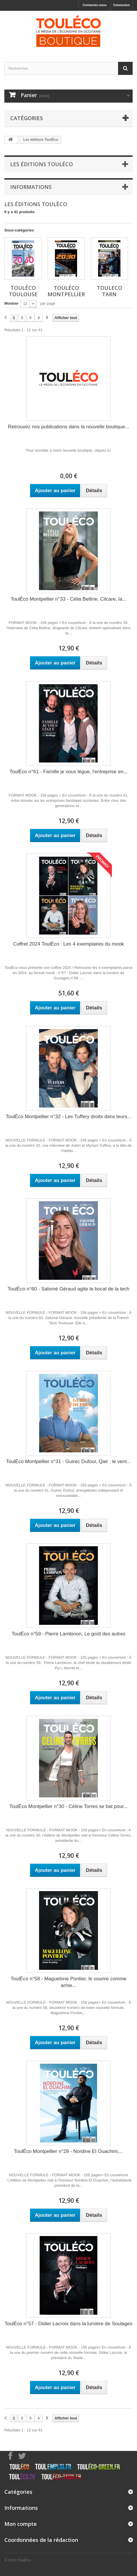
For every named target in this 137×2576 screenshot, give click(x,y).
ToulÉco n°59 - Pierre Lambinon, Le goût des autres (68, 1634)
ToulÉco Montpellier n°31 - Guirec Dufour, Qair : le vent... (68, 1461)
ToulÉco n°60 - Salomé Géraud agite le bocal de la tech (68, 1289)
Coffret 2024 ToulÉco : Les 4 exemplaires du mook (68, 944)
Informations (31, 186)
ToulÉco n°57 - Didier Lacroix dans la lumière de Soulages (69, 2323)
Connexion (121, 5)
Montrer (11, 303)
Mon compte (20, 2523)
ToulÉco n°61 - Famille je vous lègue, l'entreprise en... (68, 771)
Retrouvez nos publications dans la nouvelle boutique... (68, 426)
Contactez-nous (94, 5)
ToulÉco (24, 2560)
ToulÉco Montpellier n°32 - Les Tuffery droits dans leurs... (68, 1116)
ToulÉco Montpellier (66, 291)
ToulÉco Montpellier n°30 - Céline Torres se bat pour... (68, 1806)
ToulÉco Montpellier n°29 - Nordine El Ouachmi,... (68, 2151)
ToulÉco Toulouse (23, 291)
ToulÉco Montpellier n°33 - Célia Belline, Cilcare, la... (68, 599)
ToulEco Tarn (109, 291)
